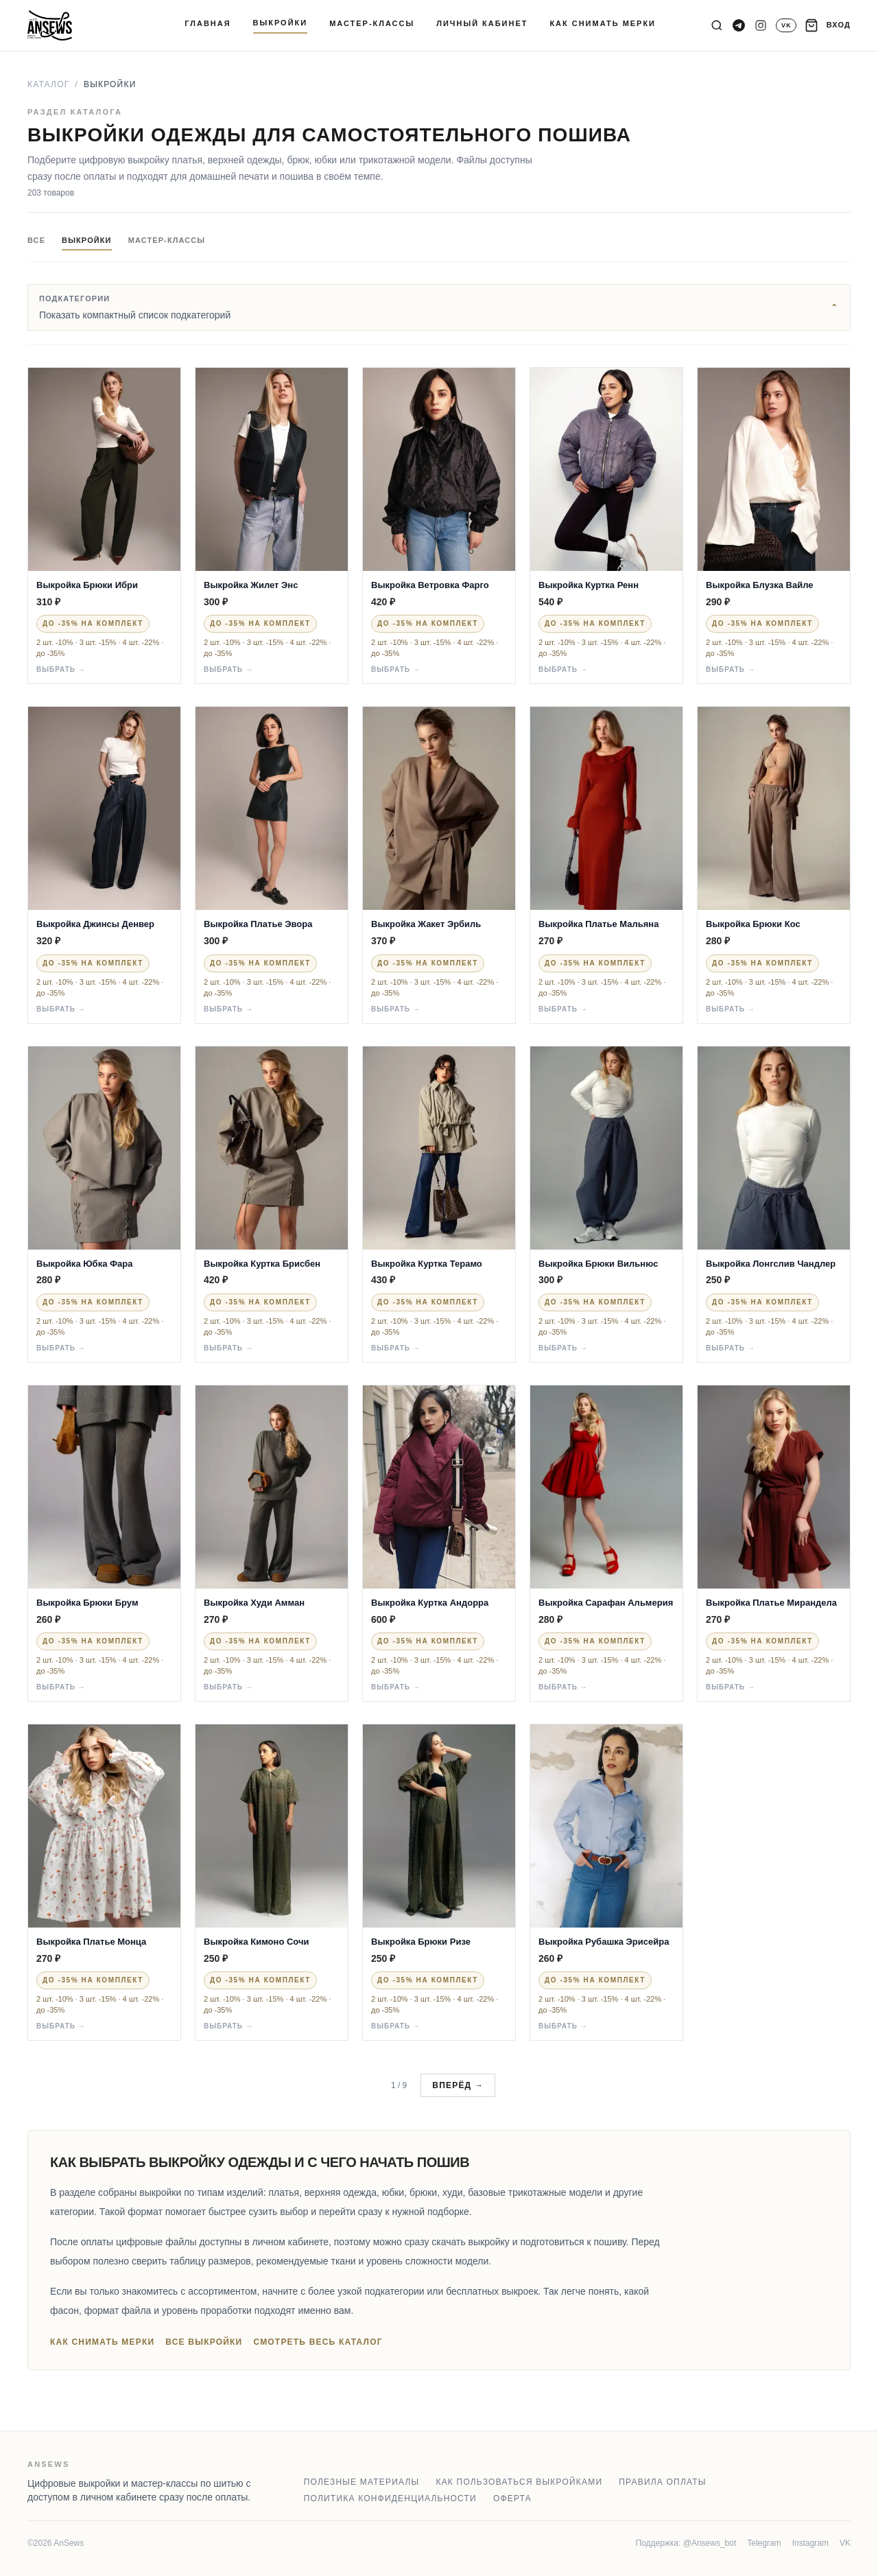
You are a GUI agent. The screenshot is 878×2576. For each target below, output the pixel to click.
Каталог (48, 84)
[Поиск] (717, 25)
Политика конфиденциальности (390, 2498)
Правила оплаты (662, 2482)
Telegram (764, 2543)
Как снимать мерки (102, 2342)
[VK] (786, 25)
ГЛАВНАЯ (207, 23)
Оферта (512, 2498)
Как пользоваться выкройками (519, 2482)
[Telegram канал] (739, 25)
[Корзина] (811, 25)
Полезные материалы (362, 2482)
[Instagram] (761, 25)
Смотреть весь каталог (317, 2342)
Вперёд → (458, 2085)
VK (845, 2543)
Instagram (810, 2543)
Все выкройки (203, 2342)
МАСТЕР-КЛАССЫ (371, 23)
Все (36, 240)
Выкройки (87, 240)
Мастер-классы (167, 240)
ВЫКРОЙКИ (280, 23)
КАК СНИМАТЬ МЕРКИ (602, 23)
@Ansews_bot (710, 2543)
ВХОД (839, 25)
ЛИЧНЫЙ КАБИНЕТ (481, 23)
